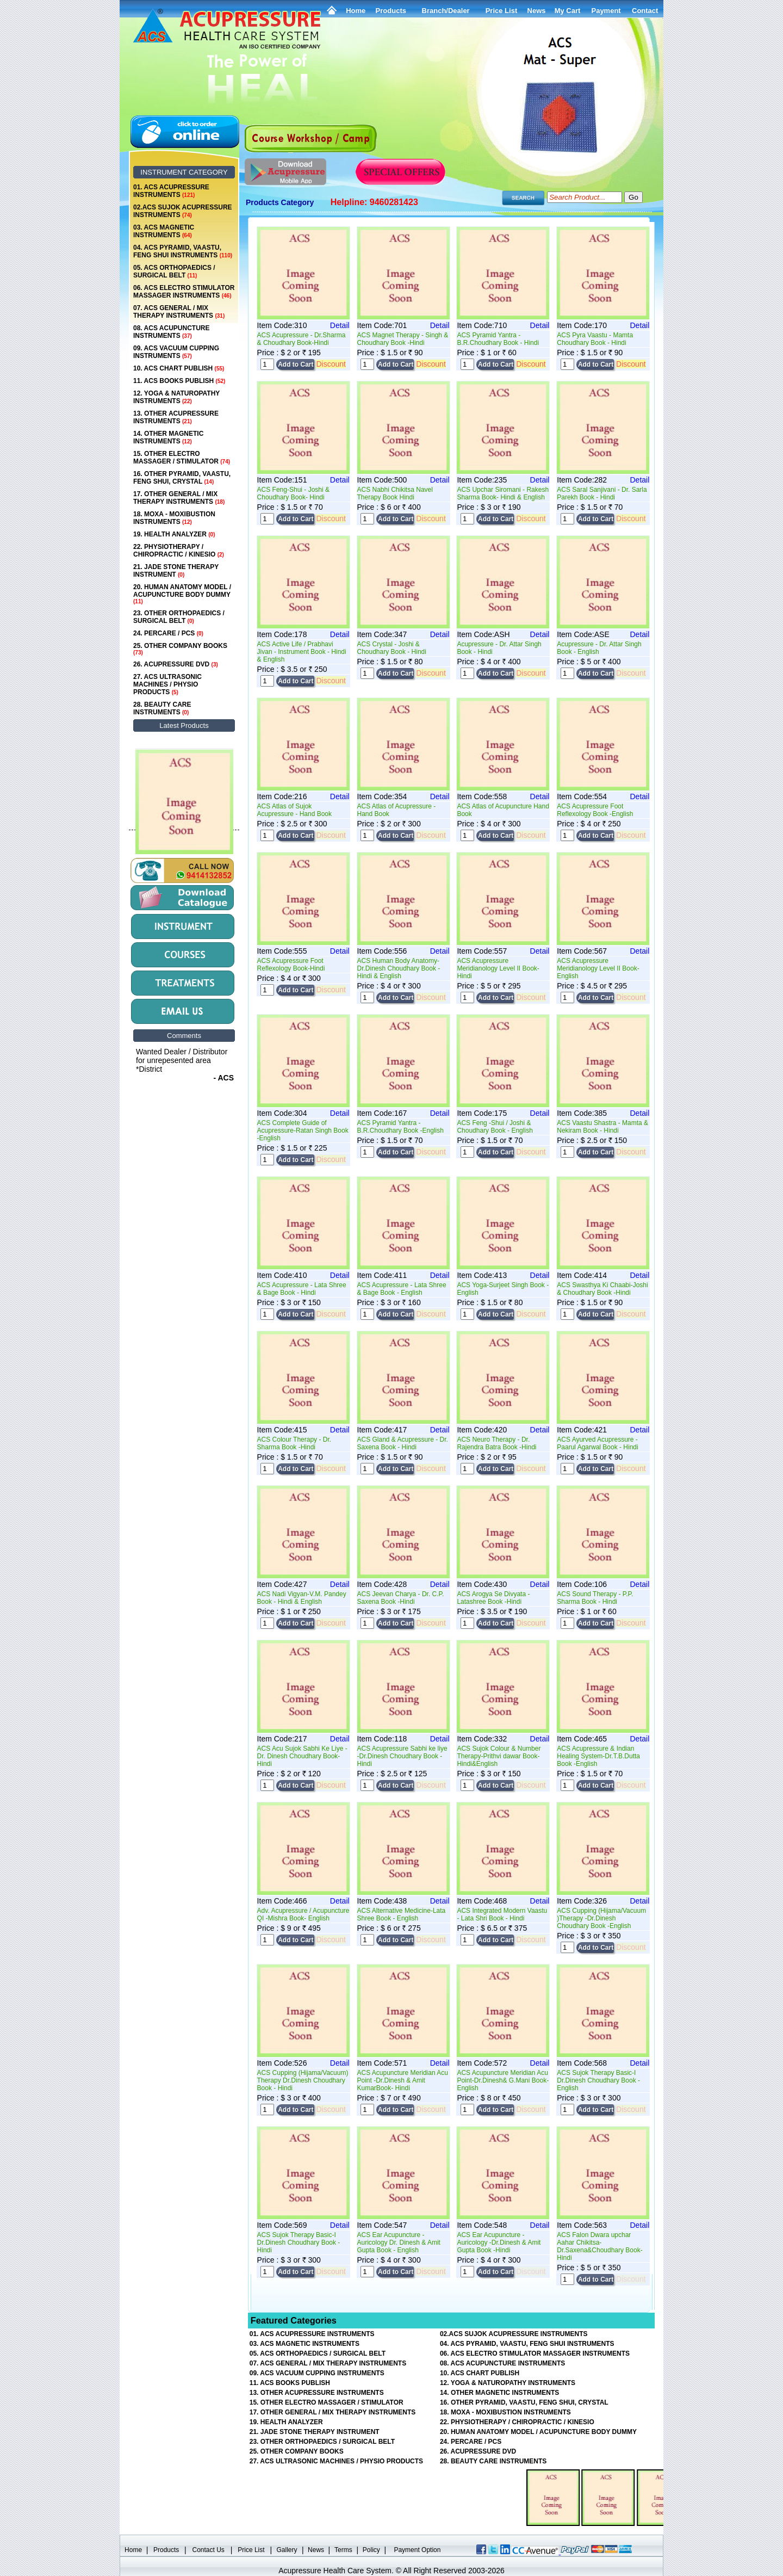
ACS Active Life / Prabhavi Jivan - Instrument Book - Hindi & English (301, 651)
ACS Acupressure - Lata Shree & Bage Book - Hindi (301, 1288)
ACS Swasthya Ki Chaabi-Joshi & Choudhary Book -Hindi (602, 1288)
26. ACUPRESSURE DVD (175, 664)
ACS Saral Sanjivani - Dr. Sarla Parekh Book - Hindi (602, 493)
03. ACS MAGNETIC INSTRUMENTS (163, 231)
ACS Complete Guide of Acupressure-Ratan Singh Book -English (303, 1130)
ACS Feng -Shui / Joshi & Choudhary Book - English (494, 1126)
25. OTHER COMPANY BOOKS (180, 649)
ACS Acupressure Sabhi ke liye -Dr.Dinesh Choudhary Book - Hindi (402, 1756)
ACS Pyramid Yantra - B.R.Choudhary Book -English (400, 1126)
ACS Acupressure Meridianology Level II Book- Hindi (498, 968)
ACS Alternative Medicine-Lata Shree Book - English (401, 1914)
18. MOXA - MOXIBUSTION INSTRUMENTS (174, 518)
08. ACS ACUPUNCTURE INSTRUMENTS (171, 331)
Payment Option (417, 2550)
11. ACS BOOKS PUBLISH (179, 381)
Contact (645, 11)
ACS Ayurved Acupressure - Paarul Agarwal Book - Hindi (597, 1443)
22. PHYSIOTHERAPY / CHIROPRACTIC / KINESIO (178, 550)
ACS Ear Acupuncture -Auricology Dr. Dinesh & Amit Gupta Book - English (398, 2242)
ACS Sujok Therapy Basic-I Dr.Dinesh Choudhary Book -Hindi (298, 2242)
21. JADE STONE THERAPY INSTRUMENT (176, 570)
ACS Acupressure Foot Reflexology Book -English (595, 810)
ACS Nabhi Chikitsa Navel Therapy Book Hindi (395, 493)
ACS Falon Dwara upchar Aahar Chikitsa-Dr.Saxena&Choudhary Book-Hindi (599, 2246)
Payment (605, 11)
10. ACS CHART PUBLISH (178, 368)
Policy (371, 2550)
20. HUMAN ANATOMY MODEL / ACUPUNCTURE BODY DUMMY (182, 593)
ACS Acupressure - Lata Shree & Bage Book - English (401, 1288)
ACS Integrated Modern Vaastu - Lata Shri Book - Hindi (502, 1914)
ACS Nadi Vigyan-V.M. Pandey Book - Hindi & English (301, 1597)
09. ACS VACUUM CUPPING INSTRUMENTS (176, 352)
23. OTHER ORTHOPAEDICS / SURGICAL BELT (179, 617)
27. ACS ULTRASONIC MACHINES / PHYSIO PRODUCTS (167, 684)
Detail (340, 325)
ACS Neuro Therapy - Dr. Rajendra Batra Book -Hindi (496, 1443)
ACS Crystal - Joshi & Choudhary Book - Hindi (391, 648)
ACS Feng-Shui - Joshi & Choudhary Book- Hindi (293, 493)
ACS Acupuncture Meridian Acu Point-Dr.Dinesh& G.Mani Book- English (503, 2080)
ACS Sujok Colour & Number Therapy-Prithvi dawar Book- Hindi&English (498, 1756)
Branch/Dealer (446, 11)
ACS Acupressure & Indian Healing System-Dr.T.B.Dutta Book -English (598, 1756)
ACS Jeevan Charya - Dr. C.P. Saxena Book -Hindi (400, 1597)
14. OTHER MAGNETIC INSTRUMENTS (168, 437)
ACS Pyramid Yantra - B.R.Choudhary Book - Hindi (498, 339)
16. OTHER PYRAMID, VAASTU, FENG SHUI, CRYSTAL (182, 477)
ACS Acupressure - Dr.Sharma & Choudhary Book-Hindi (301, 339)
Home (355, 11)
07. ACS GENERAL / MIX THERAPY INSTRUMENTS (179, 311)
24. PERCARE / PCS (168, 633)
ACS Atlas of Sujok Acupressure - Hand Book (294, 810)
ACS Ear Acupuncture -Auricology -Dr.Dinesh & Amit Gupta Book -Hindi (498, 2242)
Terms (343, 2550)
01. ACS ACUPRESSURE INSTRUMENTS (171, 191)
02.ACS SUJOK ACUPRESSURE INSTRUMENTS (182, 211)
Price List (502, 11)
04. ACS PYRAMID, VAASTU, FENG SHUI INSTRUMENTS (182, 251)
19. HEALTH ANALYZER (174, 534)
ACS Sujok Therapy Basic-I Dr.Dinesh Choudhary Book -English (598, 2080)
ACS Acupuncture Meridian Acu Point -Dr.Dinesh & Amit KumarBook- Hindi (402, 2080)
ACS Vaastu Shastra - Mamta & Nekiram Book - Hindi (602, 1126)
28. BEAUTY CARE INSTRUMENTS (162, 708)
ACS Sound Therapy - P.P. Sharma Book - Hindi (595, 1597)
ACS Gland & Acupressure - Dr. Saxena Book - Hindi (402, 1443)
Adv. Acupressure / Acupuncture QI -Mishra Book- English (303, 1914)
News (316, 2550)
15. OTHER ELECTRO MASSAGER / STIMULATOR (181, 457)
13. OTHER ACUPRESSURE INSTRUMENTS (176, 417)
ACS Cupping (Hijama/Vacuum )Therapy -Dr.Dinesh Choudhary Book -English (601, 1918)
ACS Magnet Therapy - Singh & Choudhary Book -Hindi (403, 339)
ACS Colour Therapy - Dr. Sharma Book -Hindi (294, 1443)
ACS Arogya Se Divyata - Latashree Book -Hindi (493, 1597)
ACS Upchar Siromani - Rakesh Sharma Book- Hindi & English (503, 493)
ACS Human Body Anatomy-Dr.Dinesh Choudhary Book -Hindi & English (398, 968)
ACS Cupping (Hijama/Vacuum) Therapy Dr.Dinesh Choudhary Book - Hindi (303, 2080)
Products (391, 11)
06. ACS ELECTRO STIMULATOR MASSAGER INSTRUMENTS (183, 291)
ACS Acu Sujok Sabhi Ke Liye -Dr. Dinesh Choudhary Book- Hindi (302, 1756)
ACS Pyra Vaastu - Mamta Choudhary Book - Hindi (595, 339)
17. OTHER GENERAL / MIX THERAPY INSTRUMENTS (179, 497)
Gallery (287, 2550)
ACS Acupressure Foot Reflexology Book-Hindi (291, 964)
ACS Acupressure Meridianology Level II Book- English (598, 968)
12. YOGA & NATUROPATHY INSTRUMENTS (176, 397)
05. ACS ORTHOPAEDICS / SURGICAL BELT (174, 271)
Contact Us (208, 2550)
